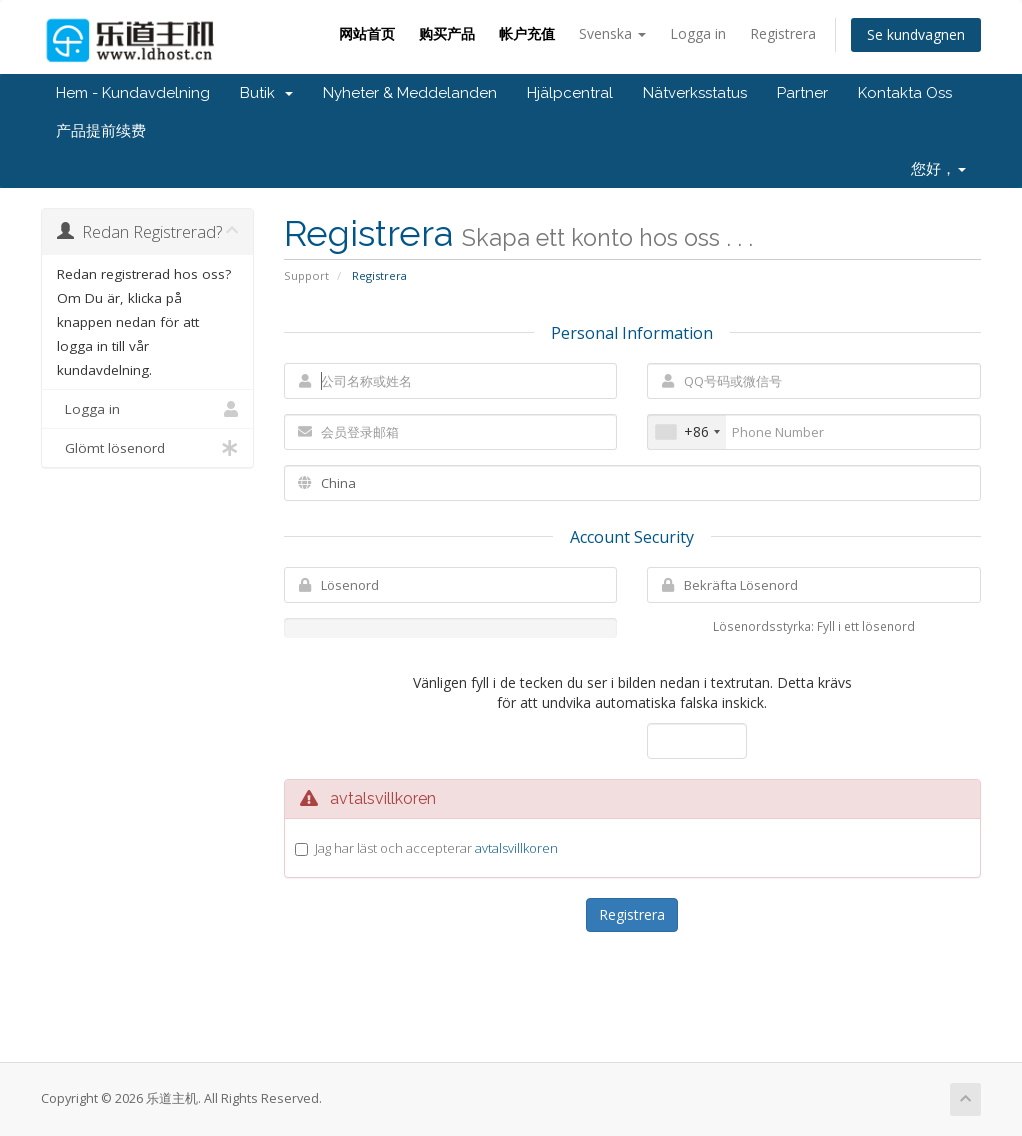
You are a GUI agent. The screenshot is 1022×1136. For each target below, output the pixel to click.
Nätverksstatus (695, 93)
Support (306, 275)
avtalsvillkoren (516, 848)
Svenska (612, 33)
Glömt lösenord (147, 448)
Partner (802, 93)
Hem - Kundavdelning (133, 93)
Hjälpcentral (570, 93)
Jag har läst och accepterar (436, 848)
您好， (938, 169)
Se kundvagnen (916, 34)
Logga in (698, 33)
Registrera (783, 33)
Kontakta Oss (905, 93)
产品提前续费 (101, 131)
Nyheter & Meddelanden (410, 93)
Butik (266, 93)
